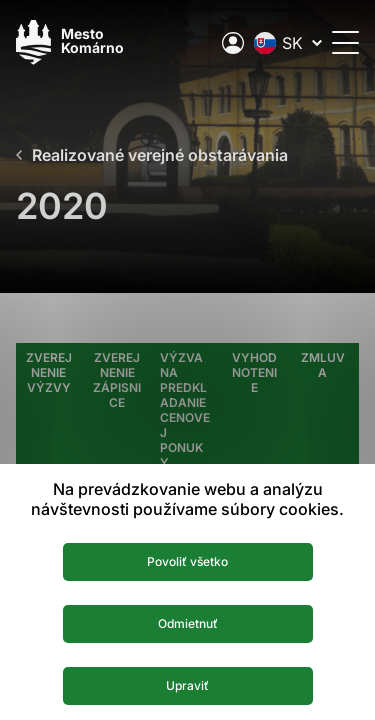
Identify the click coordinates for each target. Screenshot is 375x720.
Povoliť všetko (187, 561)
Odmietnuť (188, 623)
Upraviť (187, 685)
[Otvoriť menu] (345, 42)
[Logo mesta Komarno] (70, 42)
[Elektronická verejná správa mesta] (233, 43)
